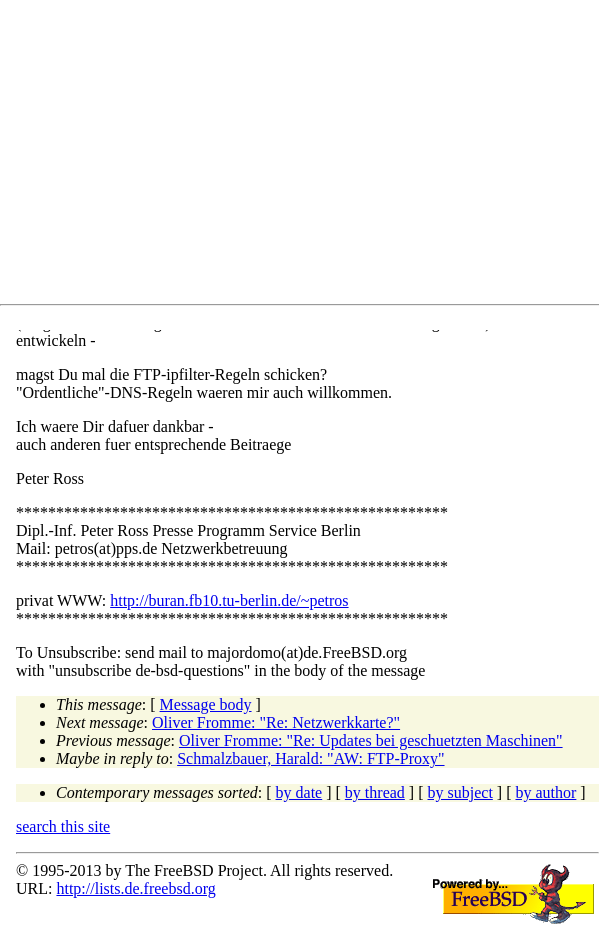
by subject (460, 792)
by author (545, 792)
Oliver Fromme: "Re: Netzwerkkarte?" (276, 722)
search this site (63, 826)
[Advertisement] (307, 156)
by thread (375, 792)
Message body (206, 704)
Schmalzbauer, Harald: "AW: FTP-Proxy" (310, 758)
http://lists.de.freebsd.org (135, 888)
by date (299, 792)
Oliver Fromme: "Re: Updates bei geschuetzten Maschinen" (371, 740)
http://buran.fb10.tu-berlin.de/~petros (229, 600)
